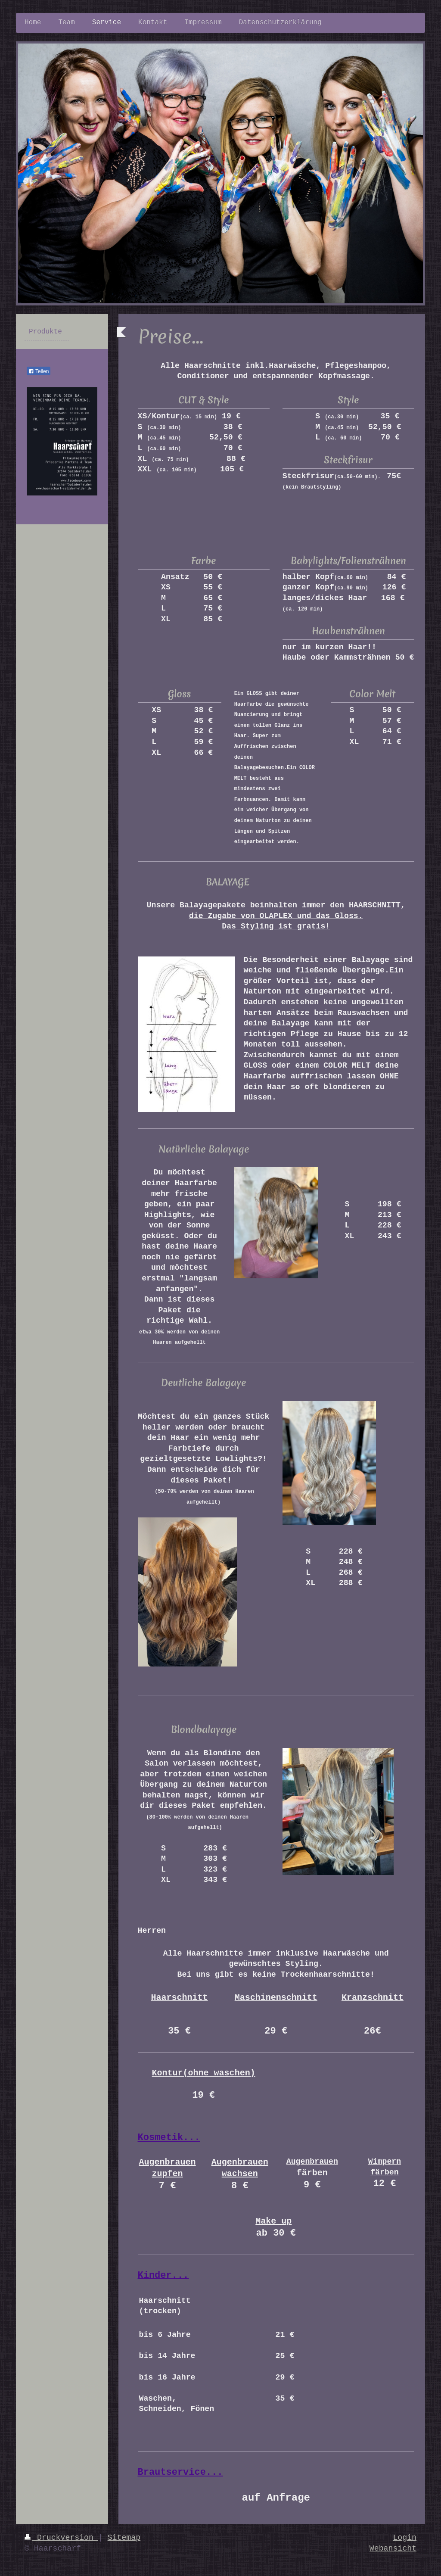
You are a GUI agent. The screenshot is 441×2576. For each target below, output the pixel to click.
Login (404, 2537)
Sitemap (124, 2537)
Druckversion (61, 2537)
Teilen (38, 371)
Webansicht (393, 2548)
